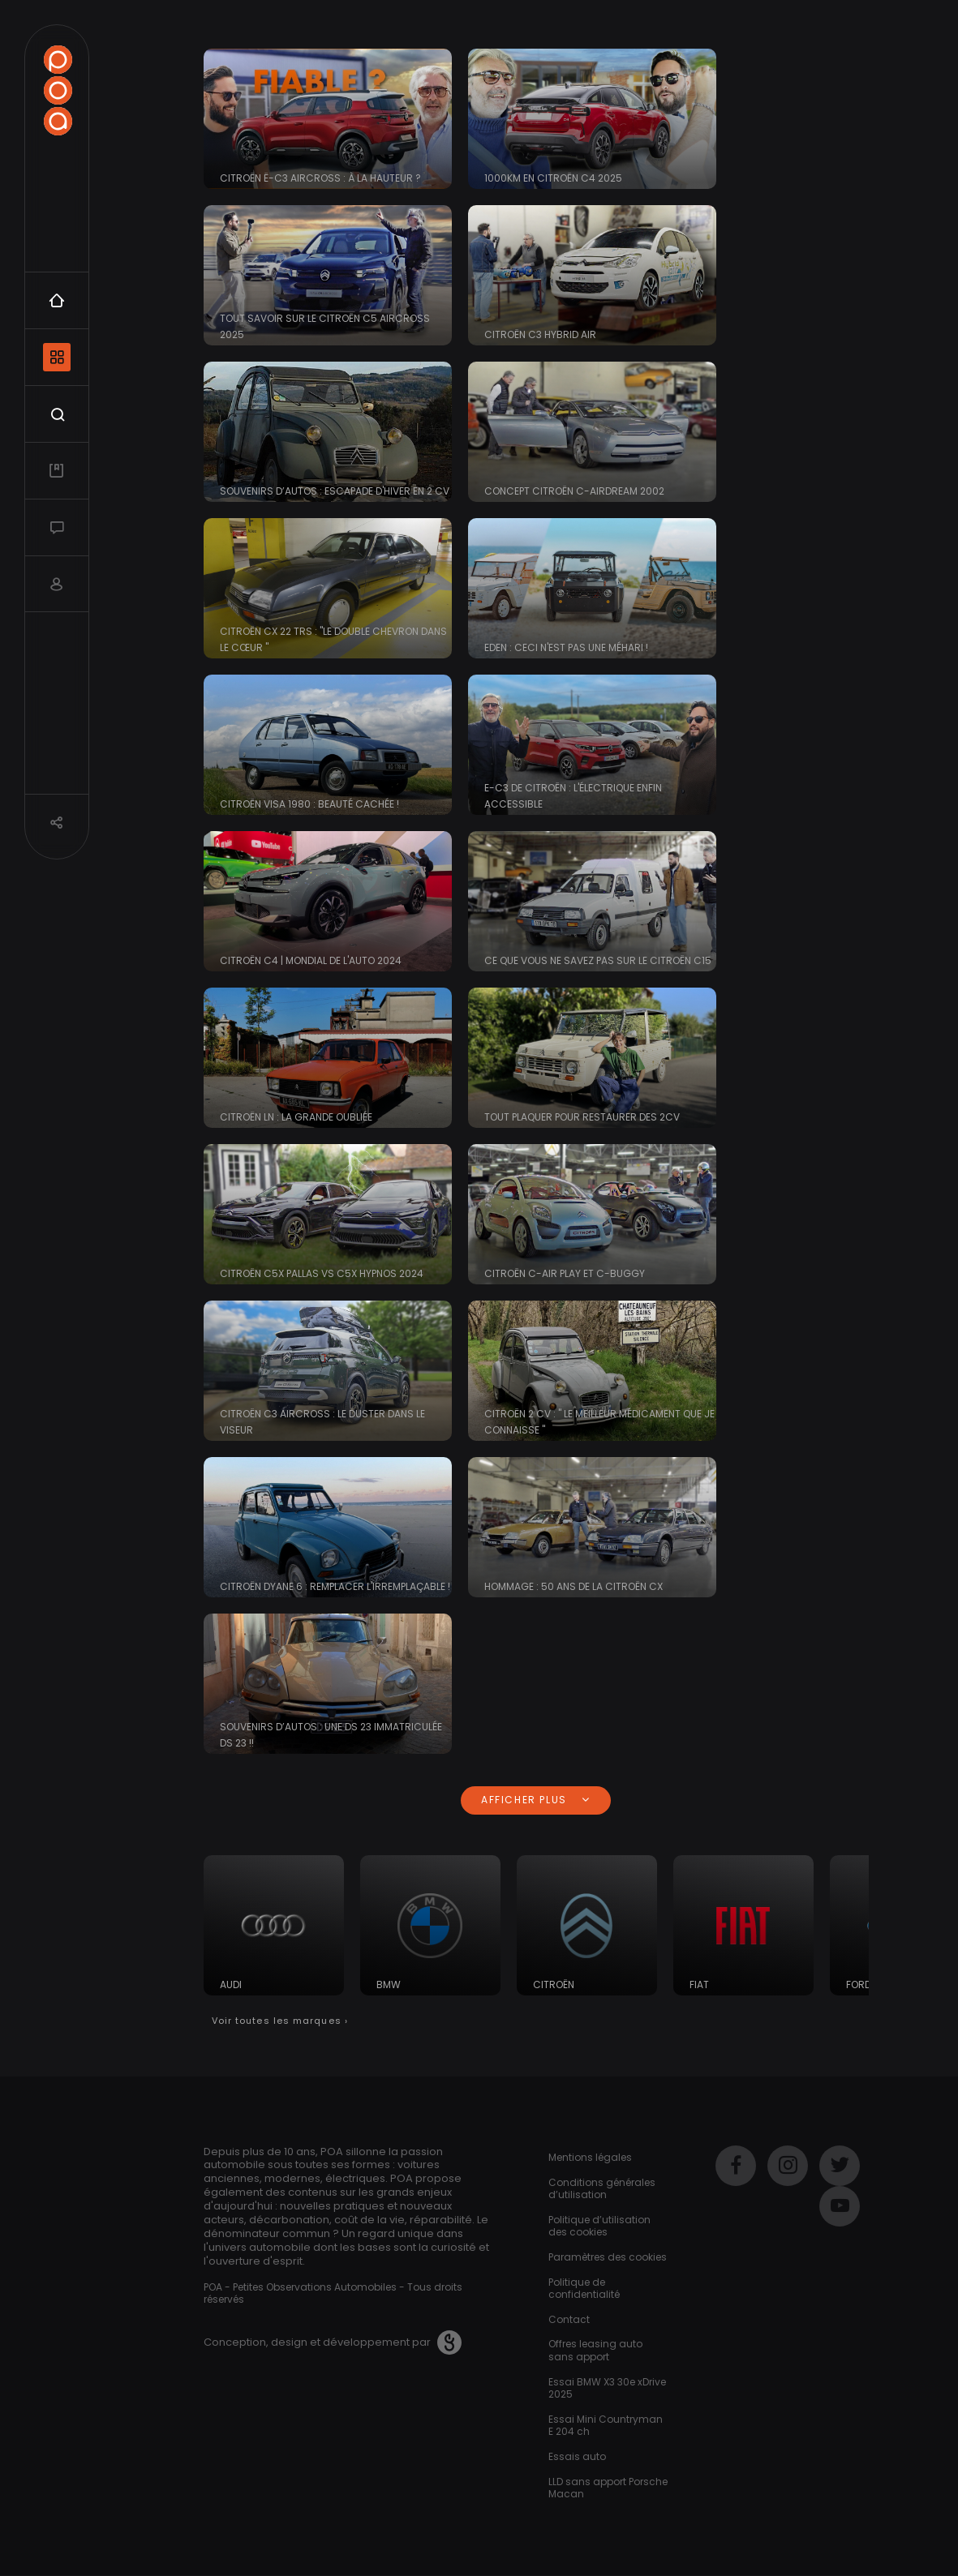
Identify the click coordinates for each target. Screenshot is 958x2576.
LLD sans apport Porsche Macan (608, 2488)
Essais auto (577, 2456)
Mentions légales (590, 2157)
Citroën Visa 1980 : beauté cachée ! (309, 804)
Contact (569, 2319)
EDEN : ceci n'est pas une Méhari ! (566, 647)
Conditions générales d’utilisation (601, 2188)
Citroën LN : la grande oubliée (296, 1117)
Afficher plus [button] (536, 1800)
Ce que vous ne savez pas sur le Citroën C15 (597, 960)
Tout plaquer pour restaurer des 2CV (582, 1117)
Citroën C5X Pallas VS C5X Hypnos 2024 (321, 1273)
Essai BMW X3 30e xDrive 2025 (607, 2388)
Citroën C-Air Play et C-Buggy (564, 1273)
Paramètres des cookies (607, 2257)
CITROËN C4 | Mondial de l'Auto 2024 (311, 960)
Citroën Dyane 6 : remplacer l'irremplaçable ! (335, 1586)
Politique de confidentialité (584, 2288)
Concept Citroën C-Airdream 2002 (574, 491)
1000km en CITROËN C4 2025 (553, 178)
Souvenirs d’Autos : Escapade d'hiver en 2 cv (334, 491)
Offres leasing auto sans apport (595, 2350)
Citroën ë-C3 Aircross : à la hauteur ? (320, 178)
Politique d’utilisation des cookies (599, 2226)
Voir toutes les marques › (280, 2020)
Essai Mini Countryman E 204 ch (605, 2425)
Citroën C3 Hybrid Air (540, 334)
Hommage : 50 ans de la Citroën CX (573, 1586)
